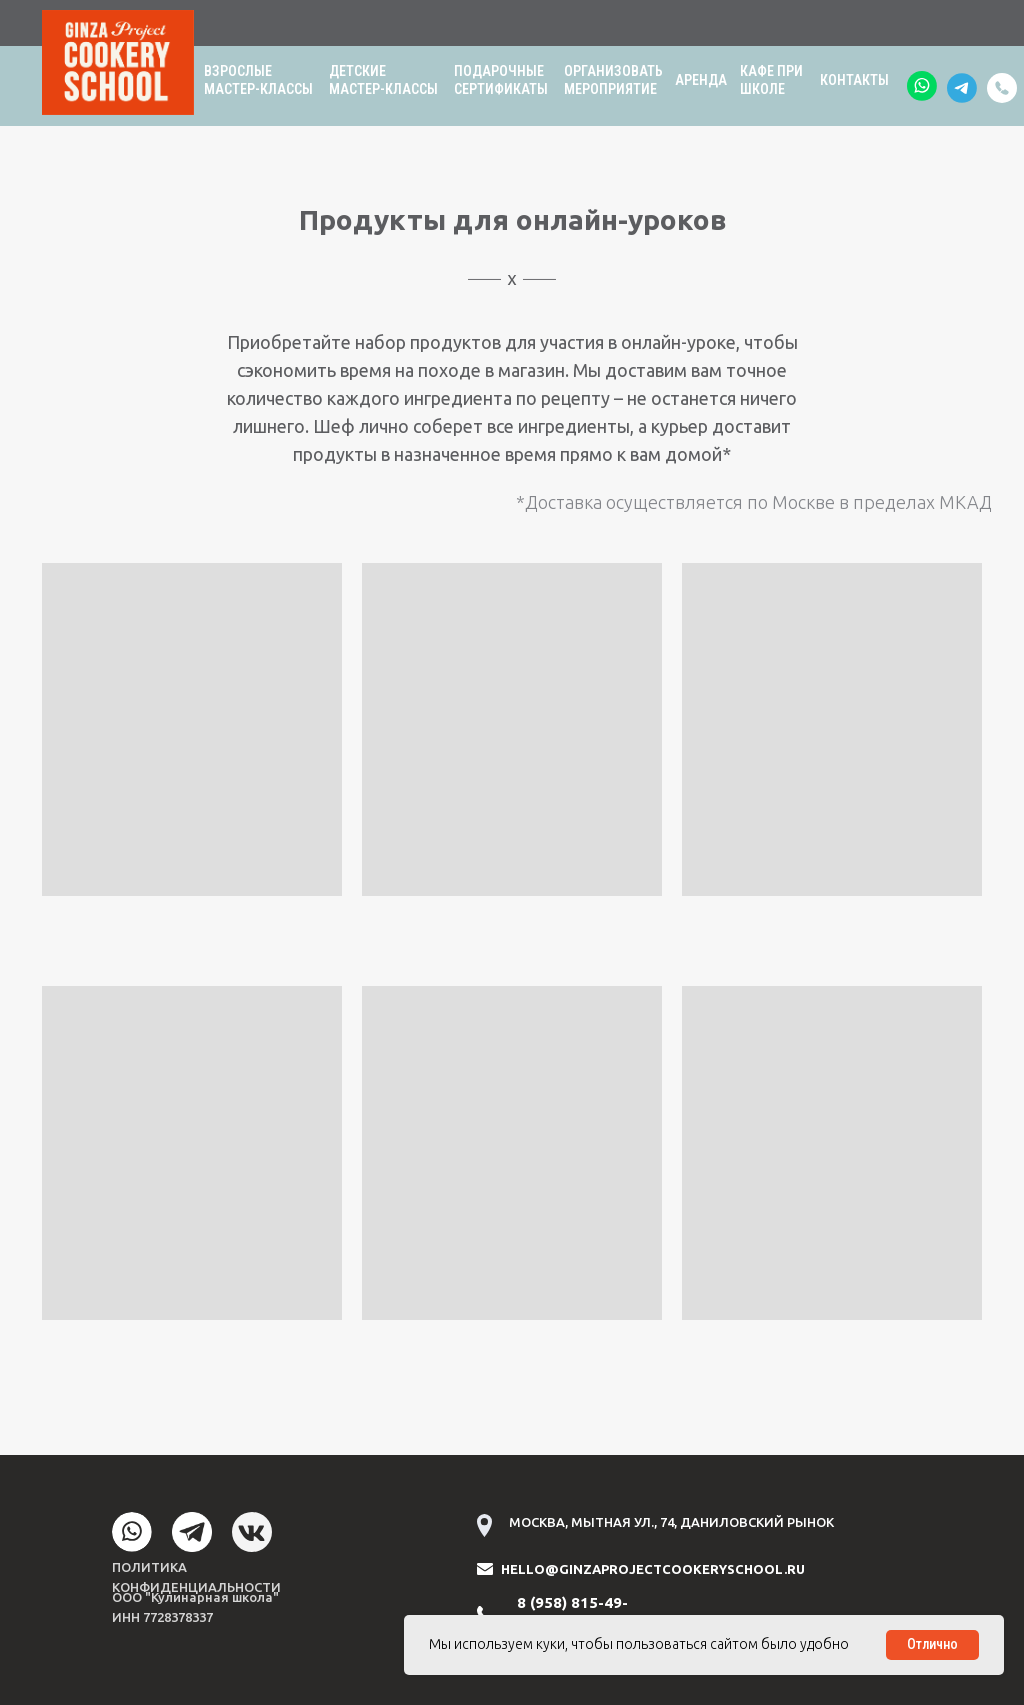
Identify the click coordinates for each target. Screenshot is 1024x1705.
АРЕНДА (701, 80)
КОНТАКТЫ (854, 80)
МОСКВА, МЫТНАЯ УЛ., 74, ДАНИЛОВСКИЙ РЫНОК (671, 1522)
